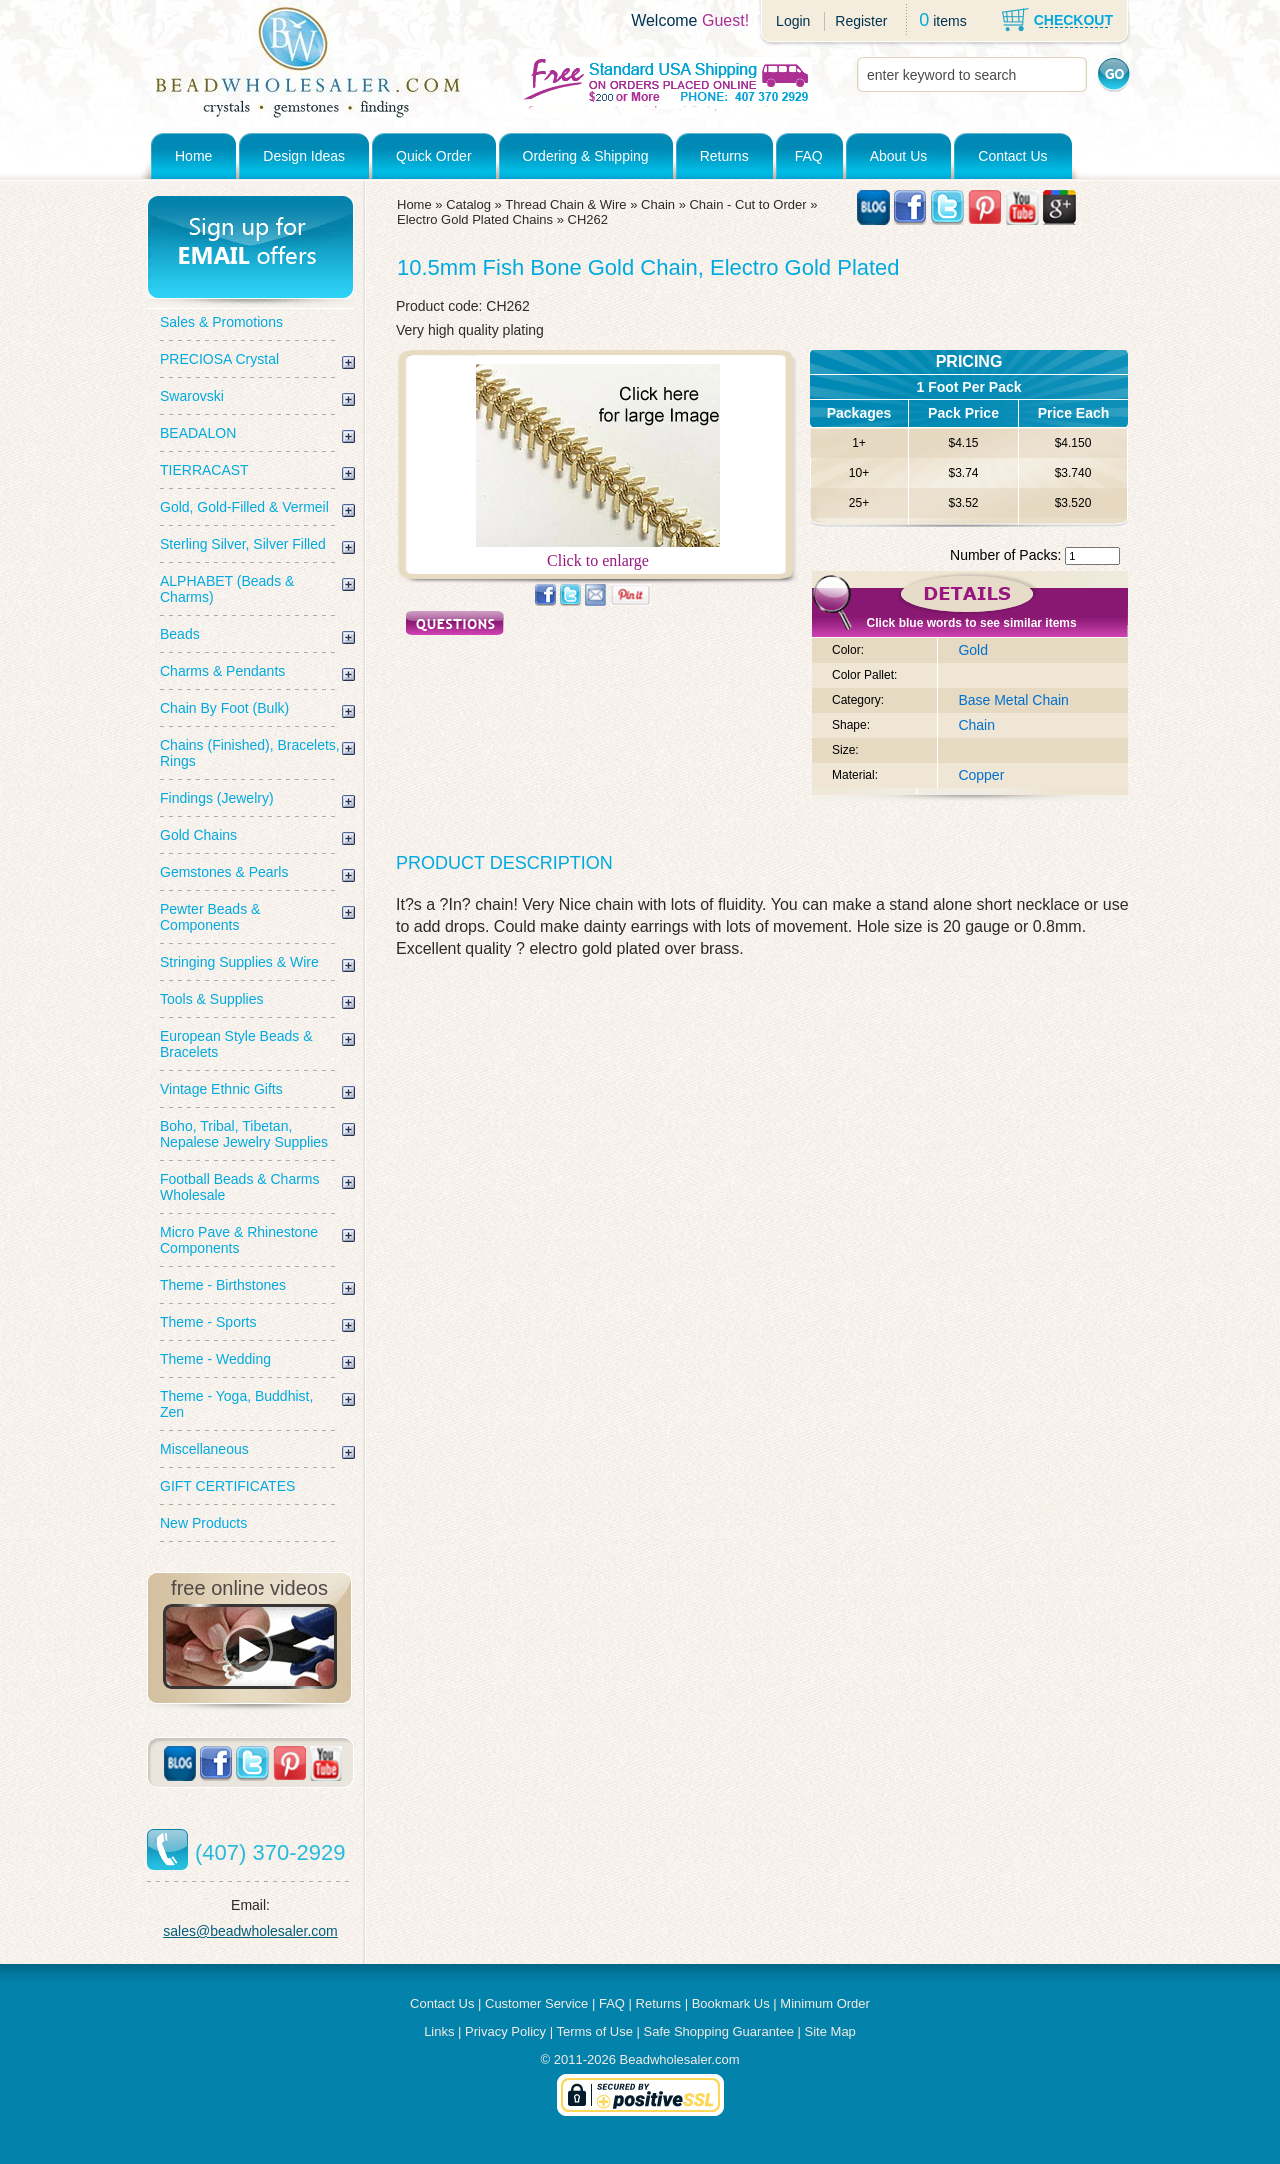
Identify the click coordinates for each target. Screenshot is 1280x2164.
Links (439, 2031)
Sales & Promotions (221, 322)
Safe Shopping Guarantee (719, 2031)
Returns (724, 156)
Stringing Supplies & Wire (239, 962)
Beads (180, 634)
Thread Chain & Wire (565, 204)
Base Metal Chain (1013, 700)
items (949, 21)
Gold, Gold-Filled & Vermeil (244, 507)
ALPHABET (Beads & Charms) (227, 589)
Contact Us (1012, 156)
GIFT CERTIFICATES (227, 1486)
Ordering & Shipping (586, 156)
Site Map (830, 2031)
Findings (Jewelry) (217, 798)
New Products (203, 1523)
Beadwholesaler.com (680, 2059)
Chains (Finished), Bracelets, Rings (250, 753)
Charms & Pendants (222, 671)
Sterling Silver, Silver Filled (243, 544)
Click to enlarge (598, 553)
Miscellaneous (204, 1449)
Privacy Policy (505, 2031)
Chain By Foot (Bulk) (224, 708)
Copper (981, 775)
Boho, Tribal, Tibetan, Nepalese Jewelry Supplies (244, 1134)
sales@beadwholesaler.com (250, 1931)
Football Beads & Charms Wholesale (240, 1187)
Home (193, 156)
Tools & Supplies (212, 999)
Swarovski (192, 396)
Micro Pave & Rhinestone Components (239, 1240)
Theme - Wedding (215, 1359)
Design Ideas (304, 156)
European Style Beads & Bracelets (236, 1044)
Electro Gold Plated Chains (475, 219)
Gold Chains (198, 835)
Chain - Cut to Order (747, 204)
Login (793, 21)
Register (861, 21)
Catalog (468, 204)
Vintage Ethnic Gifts (221, 1089)
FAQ (809, 156)
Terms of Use (594, 2031)
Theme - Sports (208, 1322)
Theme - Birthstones (223, 1285)
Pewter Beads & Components (210, 917)
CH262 (588, 219)
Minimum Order (825, 2003)
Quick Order (433, 156)
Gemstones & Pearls (224, 872)
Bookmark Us (731, 2003)
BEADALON (198, 433)
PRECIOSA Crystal (219, 359)
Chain (658, 204)
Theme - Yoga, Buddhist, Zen (236, 1404)
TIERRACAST (204, 470)
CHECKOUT (1073, 20)
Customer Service (536, 2003)
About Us (899, 156)
